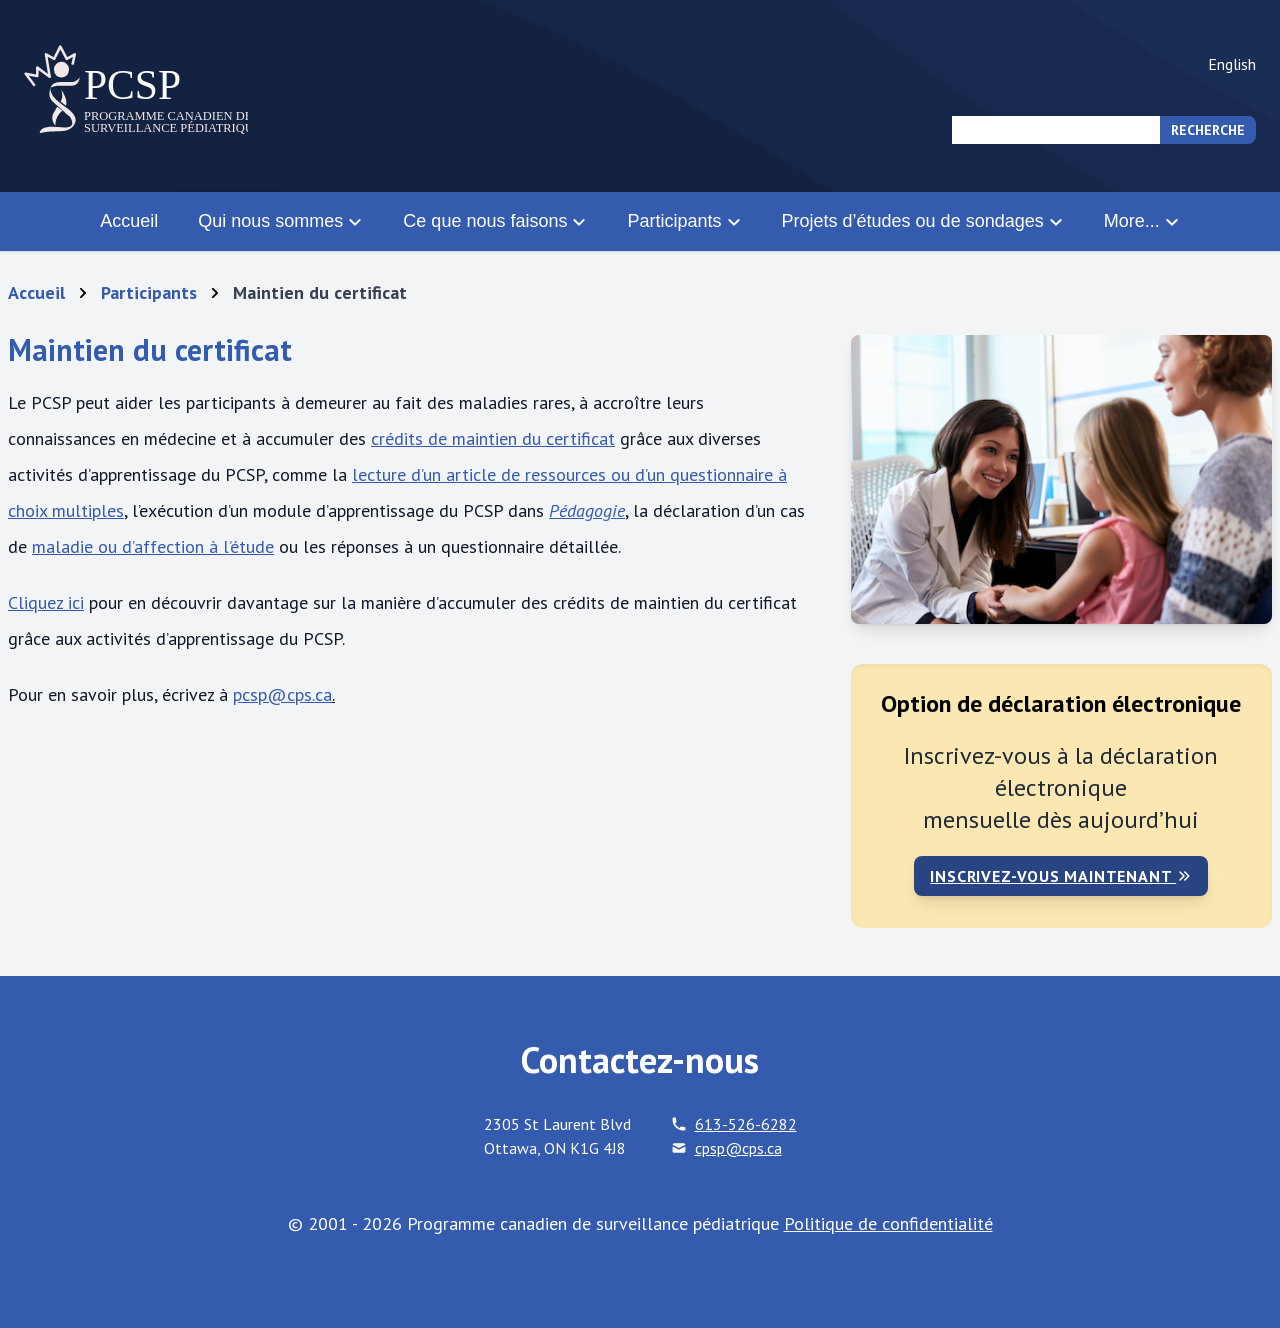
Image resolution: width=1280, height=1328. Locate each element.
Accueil (129, 221)
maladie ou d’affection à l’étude (153, 546)
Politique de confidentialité (888, 1223)
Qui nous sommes (280, 221)
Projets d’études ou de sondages (923, 221)
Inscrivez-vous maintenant (1061, 876)
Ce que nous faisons (495, 221)
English (1232, 64)
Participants (684, 221)
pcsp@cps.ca (282, 694)
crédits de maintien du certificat (493, 438)
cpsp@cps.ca (738, 1148)
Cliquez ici (46, 602)
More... (1142, 221)
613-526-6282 (746, 1124)
